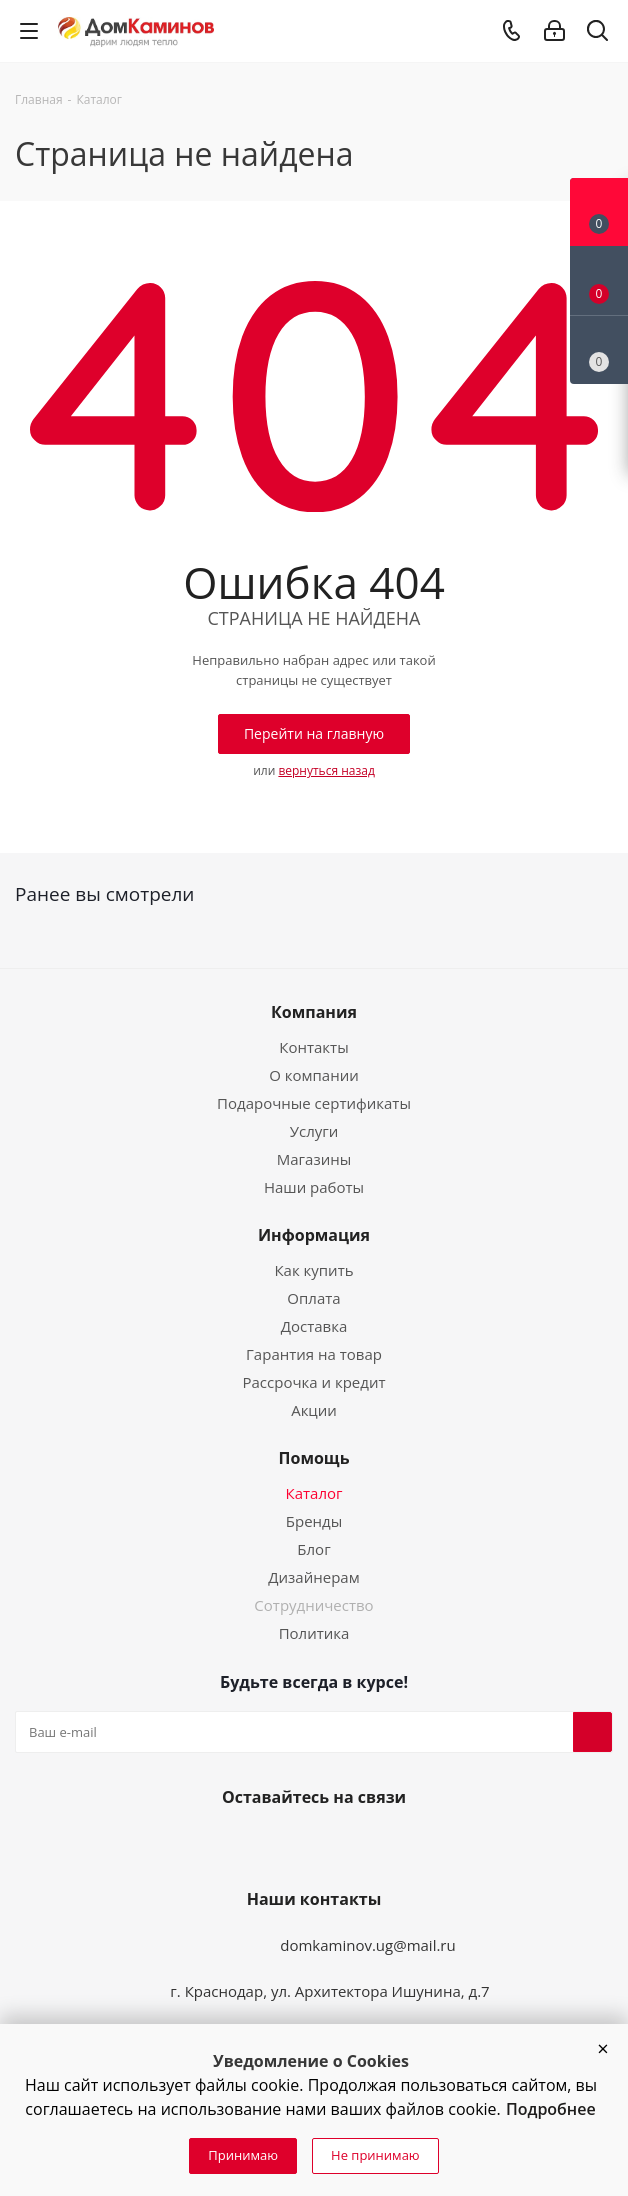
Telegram (358, 1844)
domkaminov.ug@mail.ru (368, 1945)
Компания (314, 1012)
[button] (603, 2049)
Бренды (314, 1521)
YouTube (310, 1844)
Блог (313, 1549)
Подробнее (551, 2109)
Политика (314, 1633)
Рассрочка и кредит (313, 1382)
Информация (314, 1235)
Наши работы (314, 1187)
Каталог (314, 1493)
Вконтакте (262, 1844)
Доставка (314, 1326)
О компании (314, 1075)
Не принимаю (375, 2155)
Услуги (314, 1131)
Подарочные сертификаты (314, 1103)
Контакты (313, 1047)
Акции (314, 1410)
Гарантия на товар (314, 1354)
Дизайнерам (313, 1577)
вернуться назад (326, 770)
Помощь (314, 1458)
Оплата (313, 1298)
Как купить (313, 1270)
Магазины (314, 1159)
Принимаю (243, 2155)
